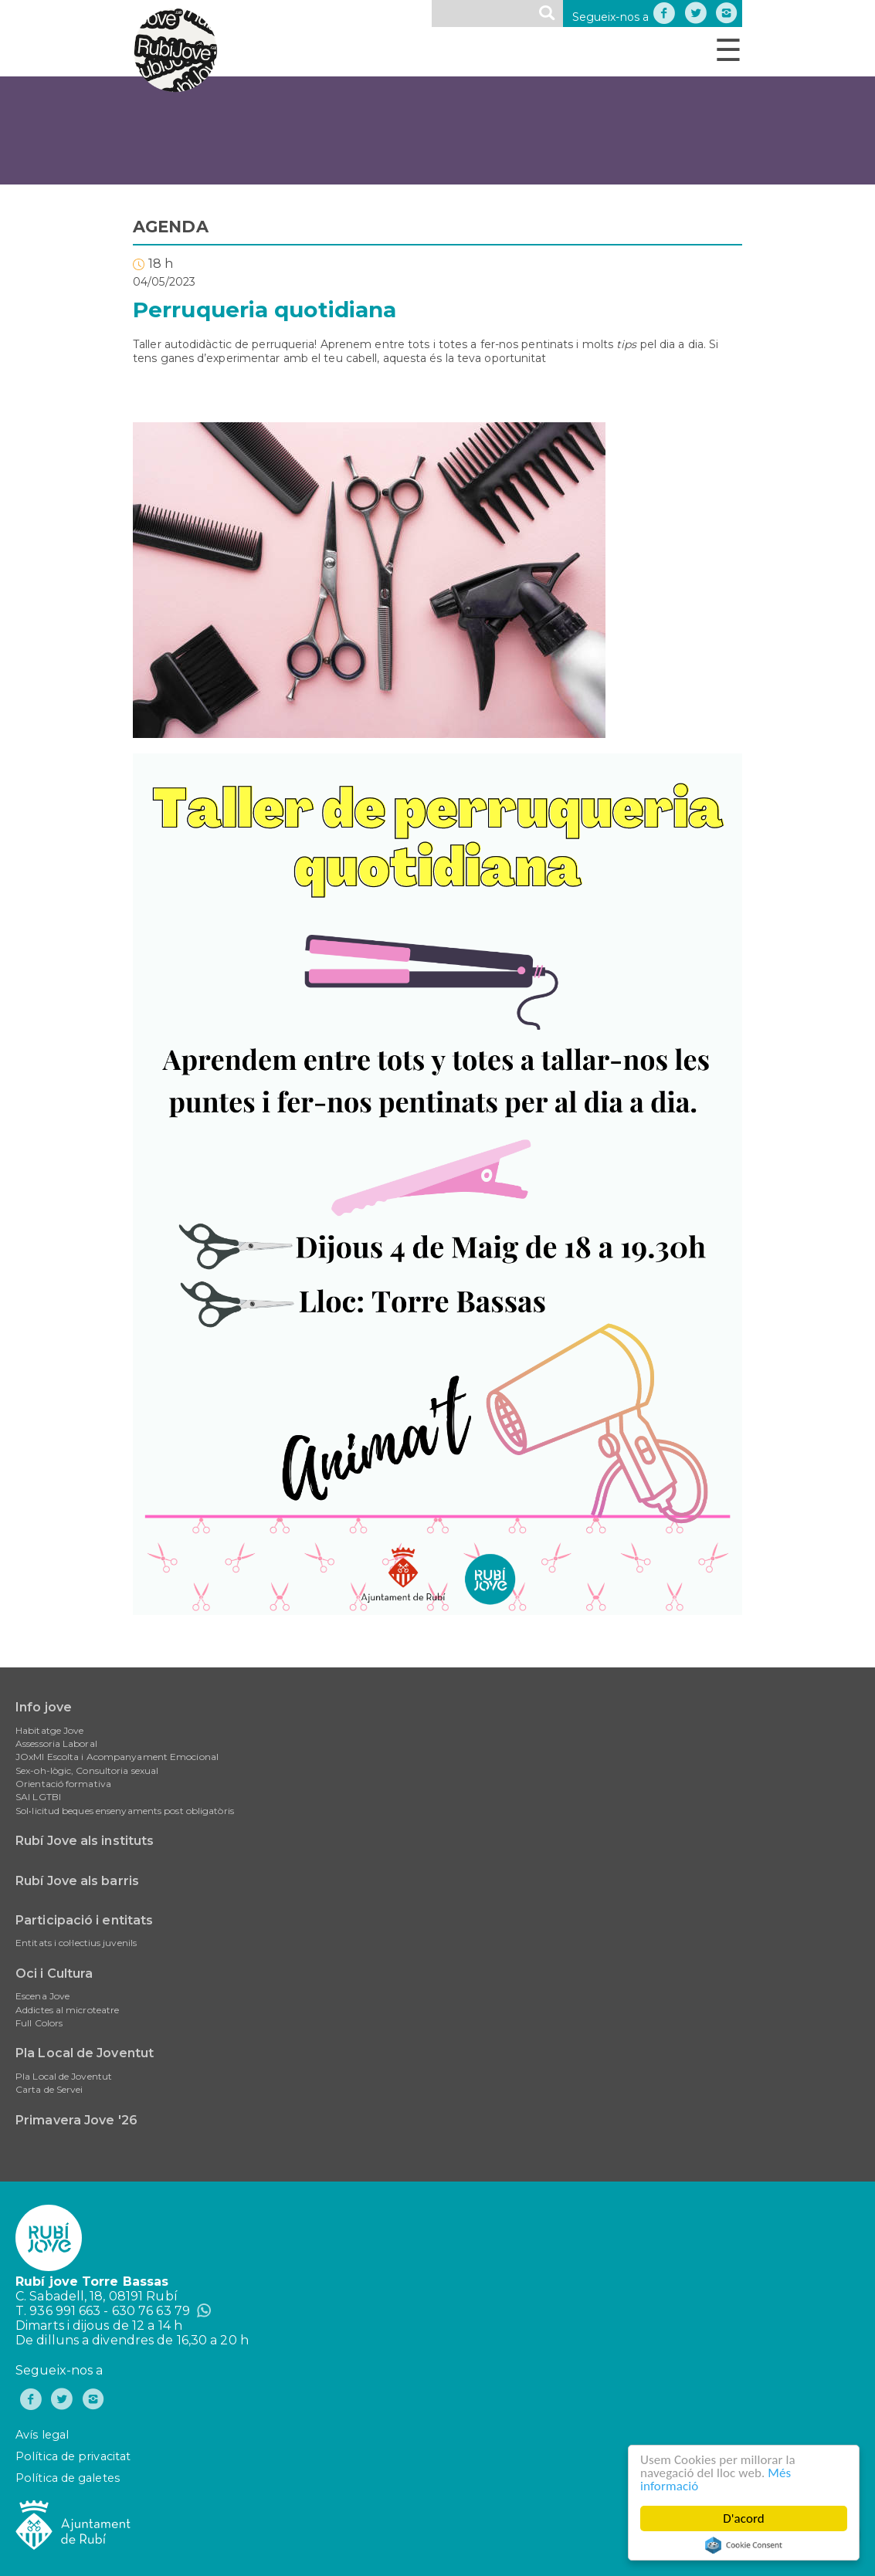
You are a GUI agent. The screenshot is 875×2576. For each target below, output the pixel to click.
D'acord (744, 2518)
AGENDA (171, 226)
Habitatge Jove (49, 1730)
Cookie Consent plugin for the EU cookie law (744, 2545)
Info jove (43, 1707)
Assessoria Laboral (56, 1743)
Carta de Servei (49, 2089)
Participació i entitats (84, 1920)
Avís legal (42, 2435)
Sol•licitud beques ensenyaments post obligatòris (124, 1810)
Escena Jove (42, 1996)
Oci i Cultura (54, 1973)
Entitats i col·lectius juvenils (76, 1942)
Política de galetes (67, 2478)
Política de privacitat (73, 2456)
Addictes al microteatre (67, 2010)
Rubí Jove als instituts (84, 1840)
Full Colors (39, 2023)
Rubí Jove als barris (77, 1881)
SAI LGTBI (38, 1797)
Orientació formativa (63, 1783)
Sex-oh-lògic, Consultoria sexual (86, 1770)
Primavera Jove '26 (76, 2120)
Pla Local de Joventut (84, 2053)
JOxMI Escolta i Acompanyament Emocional (117, 1756)
